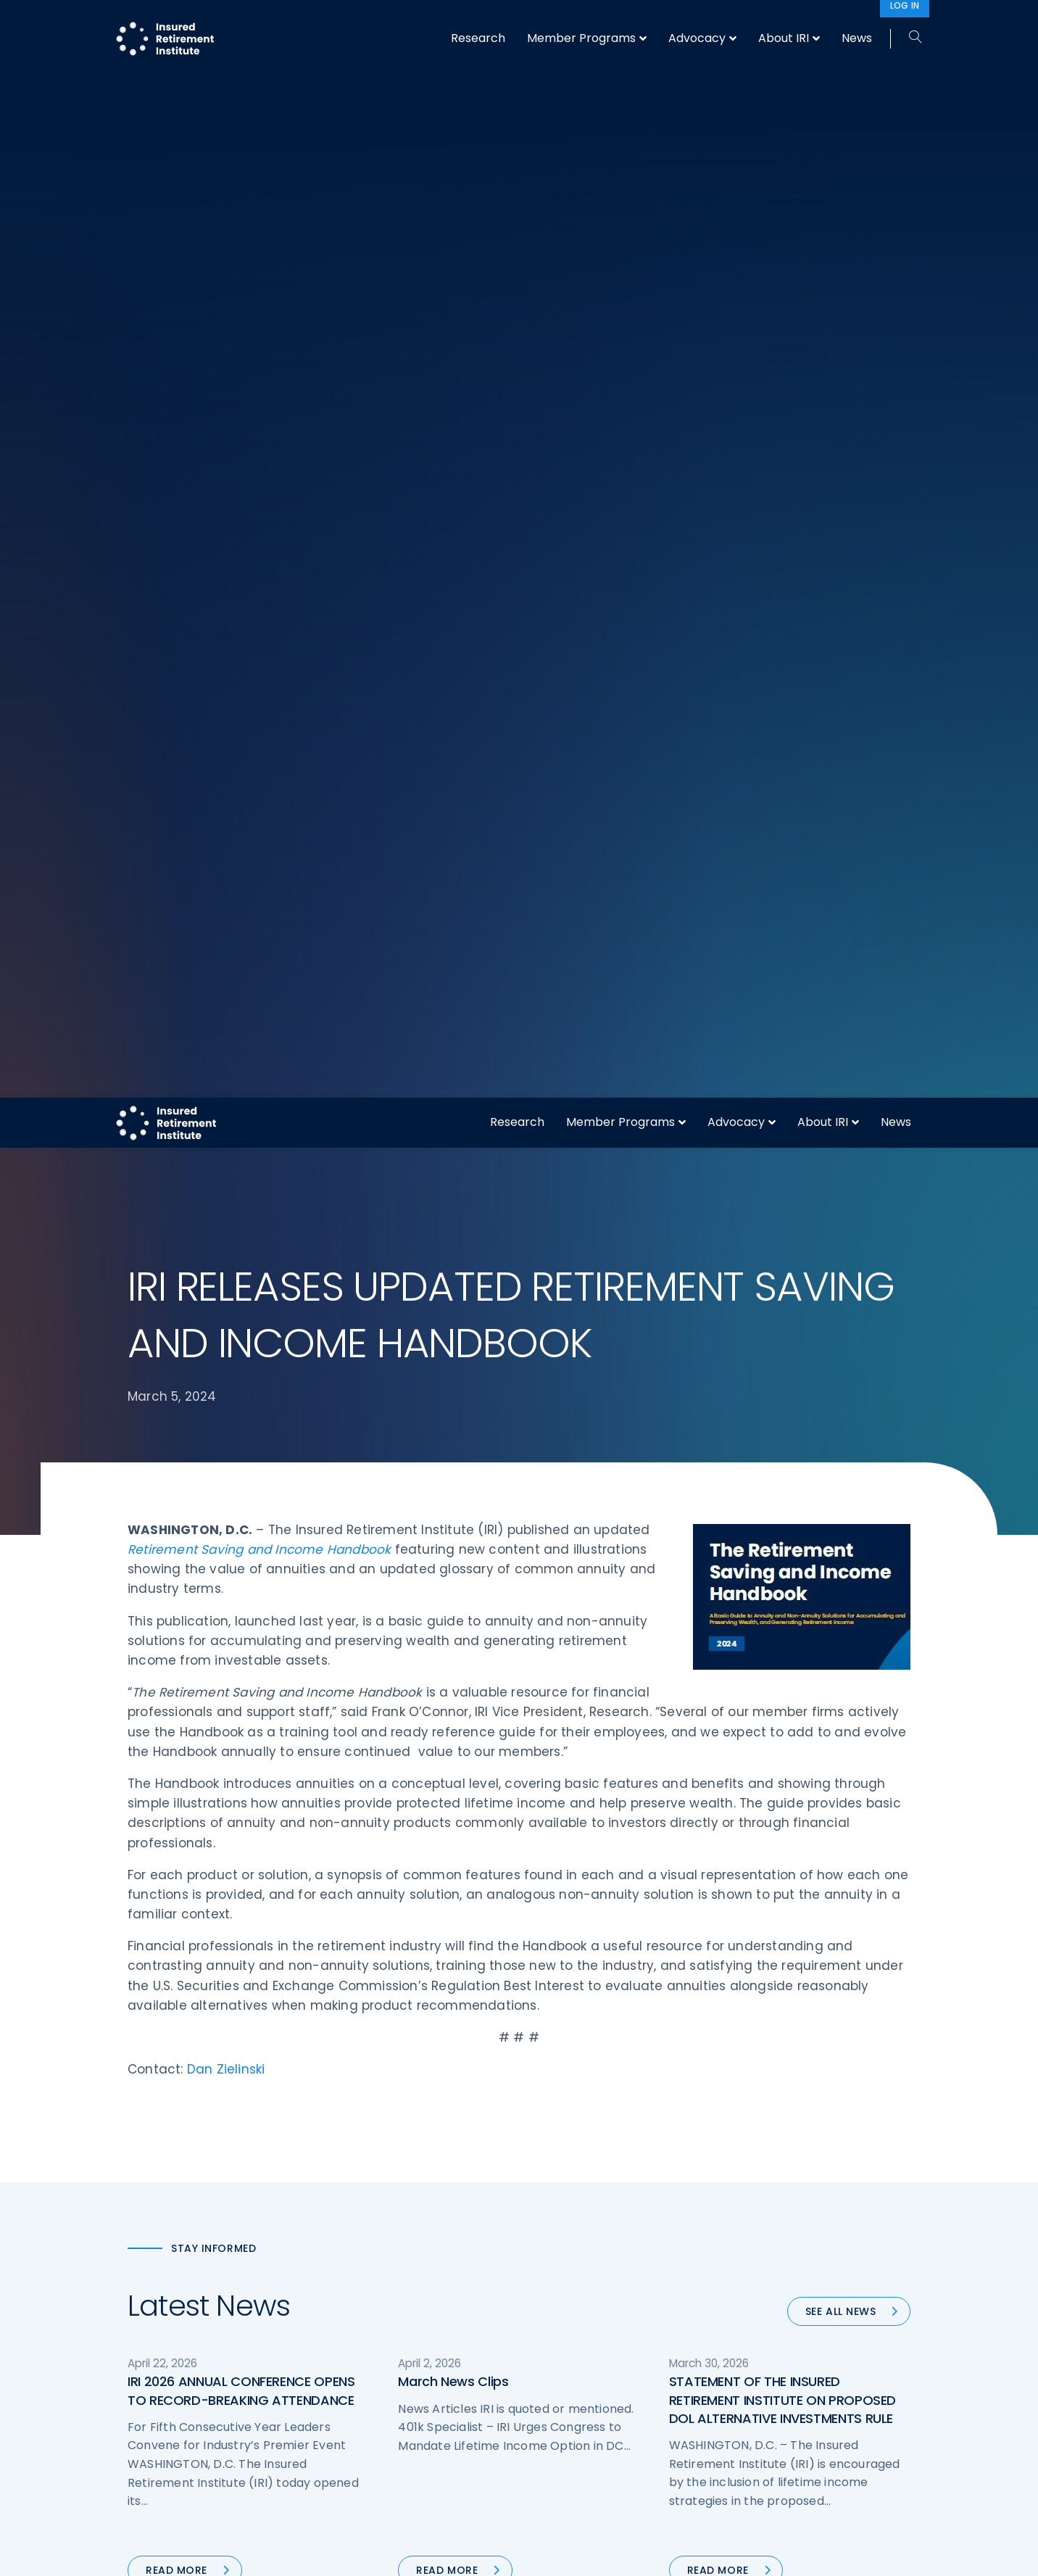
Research (517, 24)
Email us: (151, 2383)
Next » (652, 1558)
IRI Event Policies (777, 2297)
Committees (566, 2323)
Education (356, 2350)
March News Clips (453, 1263)
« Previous (398, 1558)
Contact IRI (764, 2269)
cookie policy (617, 2553)
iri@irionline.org (250, 2383)
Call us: (147, 2358)
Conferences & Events (387, 2297)
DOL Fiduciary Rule (579, 2215)
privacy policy (541, 2553)
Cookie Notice (771, 2350)
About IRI (822, 24)
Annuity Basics (569, 2269)
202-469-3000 (245, 2358)
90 (608, 1558)
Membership (565, 2350)
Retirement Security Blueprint (607, 2297)
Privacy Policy (770, 2323)
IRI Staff (755, 2242)
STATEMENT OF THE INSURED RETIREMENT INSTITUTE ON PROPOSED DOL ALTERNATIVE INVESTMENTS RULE (782, 1281)
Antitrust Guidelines (785, 2378)
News (896, 24)
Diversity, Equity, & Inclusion (400, 2269)
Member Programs (620, 24)
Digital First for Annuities (594, 2242)
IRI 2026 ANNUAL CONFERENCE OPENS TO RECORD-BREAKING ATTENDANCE (241, 1272)
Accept (676, 2553)
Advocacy (736, 24)
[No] (1020, 2553)
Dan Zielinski (226, 950)
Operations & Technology (396, 2242)
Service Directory (576, 2378)
